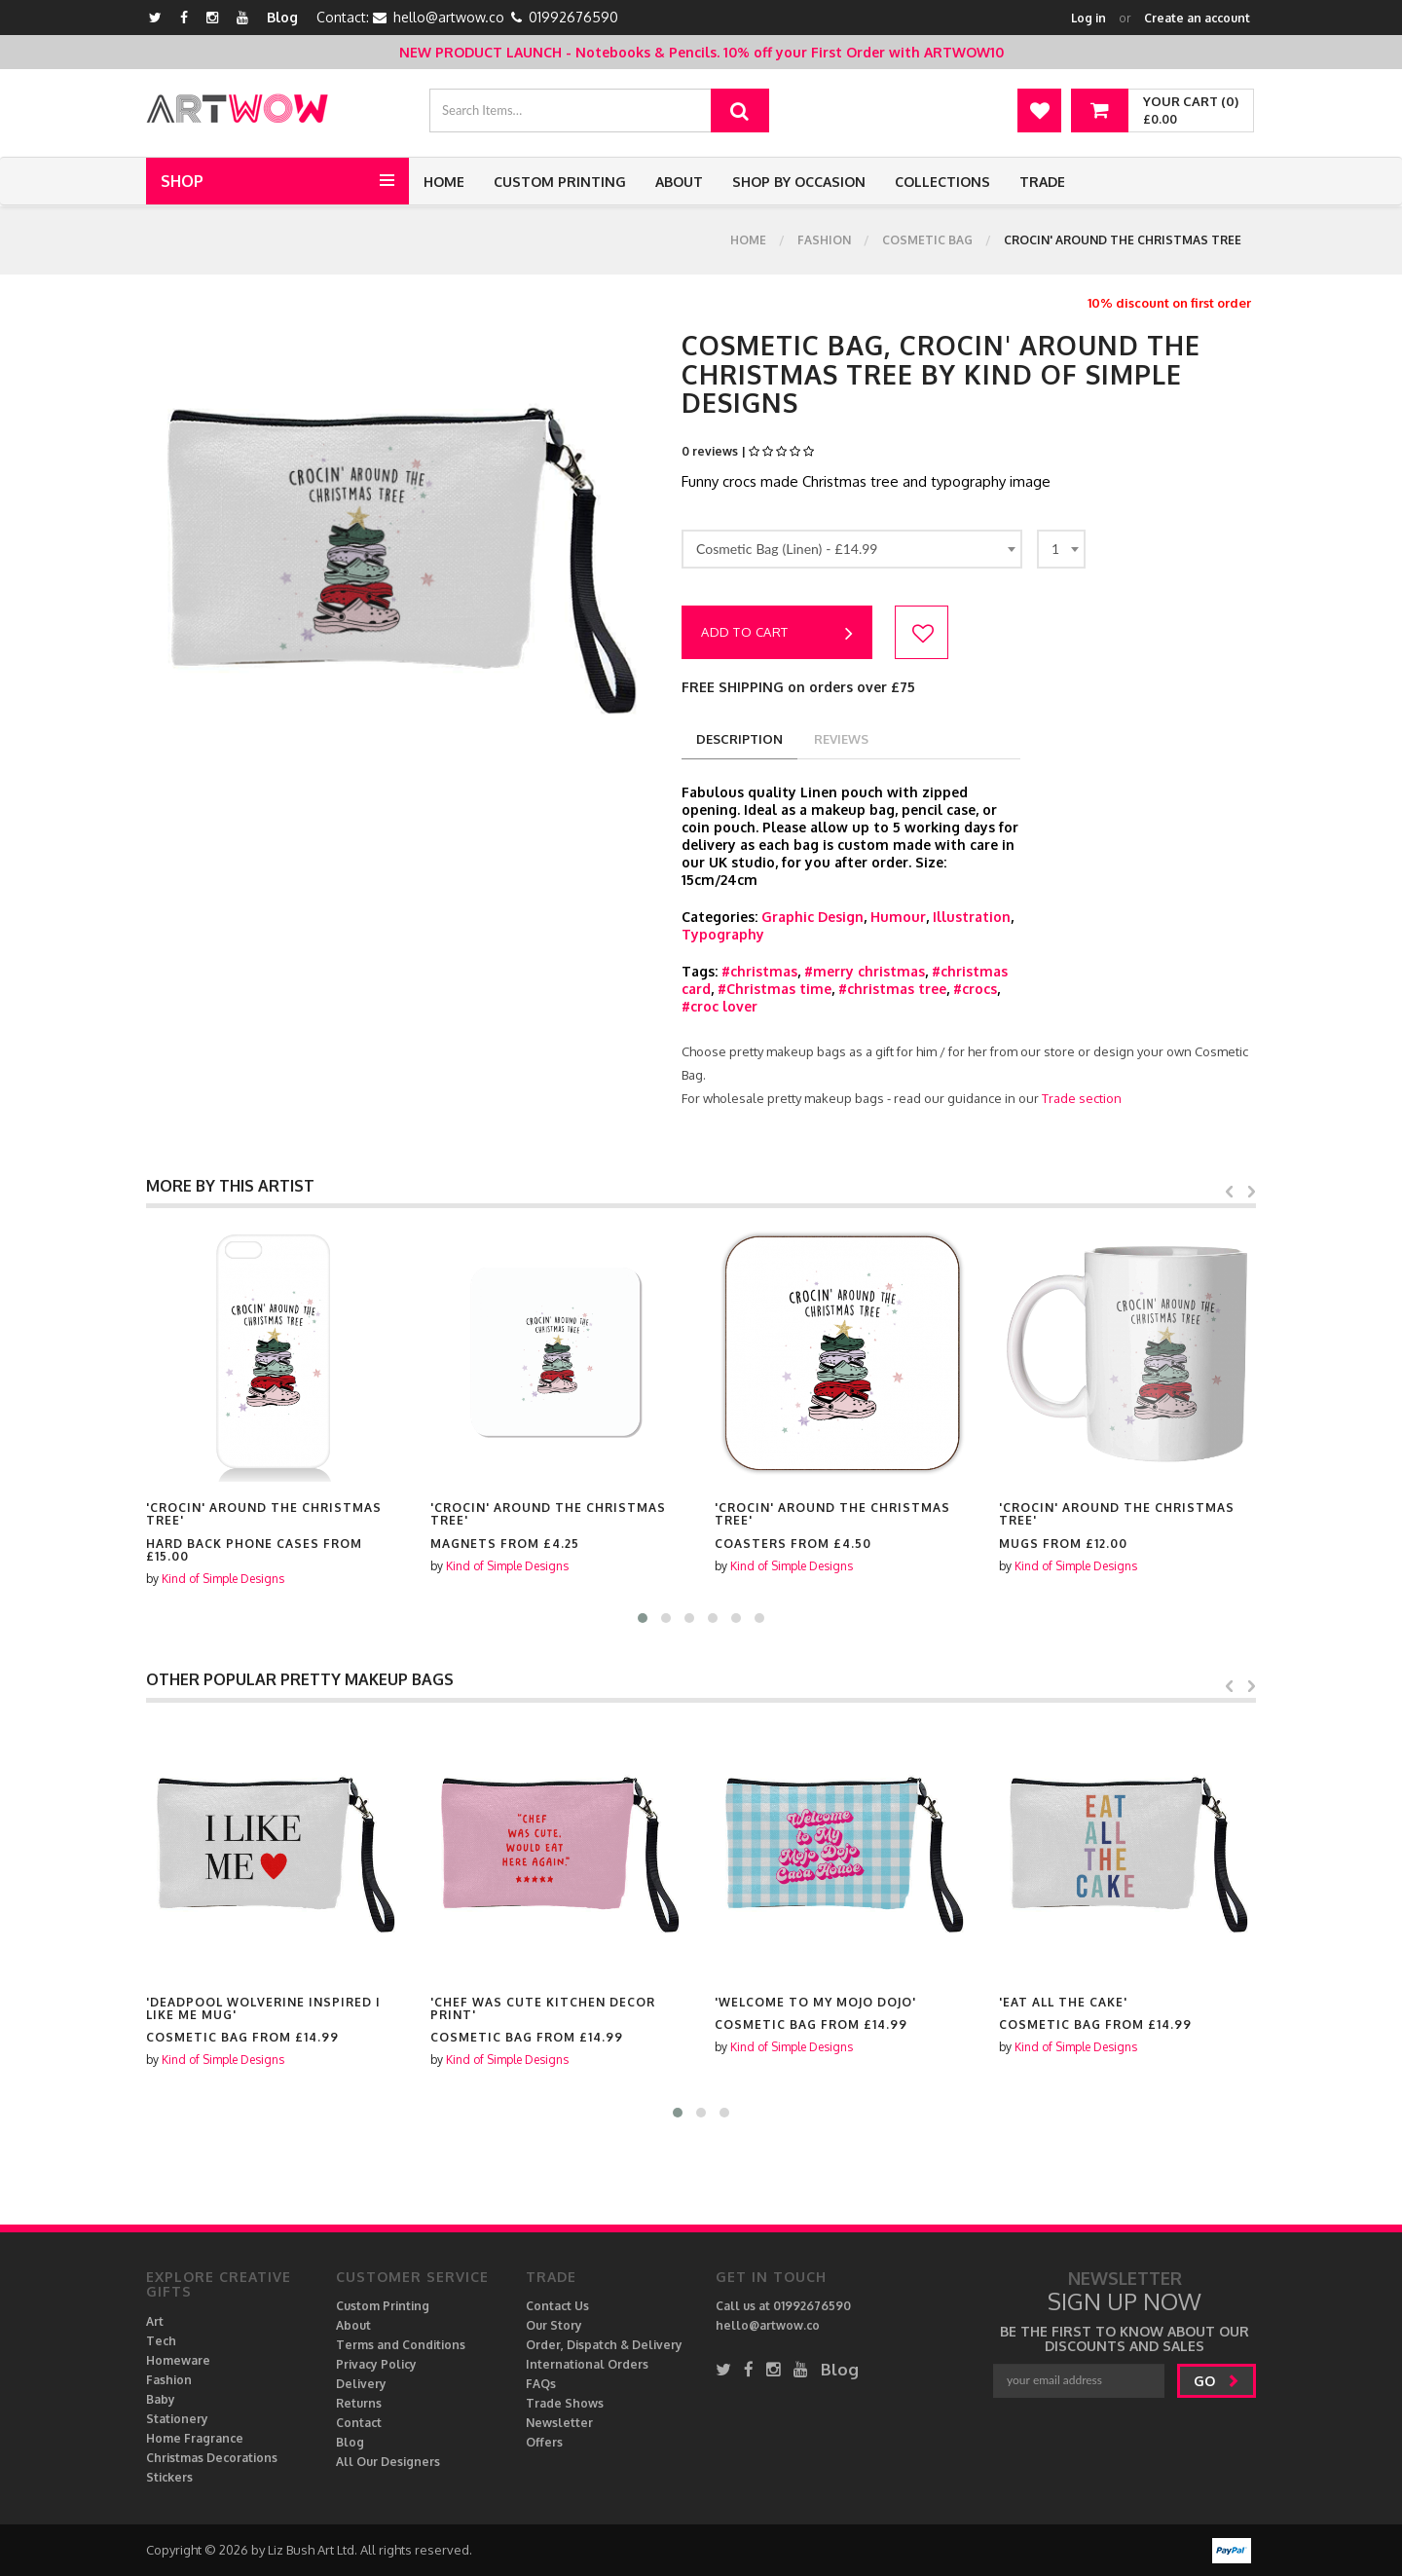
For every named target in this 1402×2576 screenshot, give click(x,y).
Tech (161, 2341)
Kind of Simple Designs (223, 1566)
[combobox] (852, 549)
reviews (841, 739)
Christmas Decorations (211, 2457)
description (739, 739)
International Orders (587, 2364)
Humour (898, 916)
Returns (359, 2403)
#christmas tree (892, 988)
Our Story (554, 2325)
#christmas (759, 971)
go (1216, 2381)
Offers (544, 2442)
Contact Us (557, 2306)
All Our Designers (388, 2461)
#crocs (975, 988)
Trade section (1082, 1098)
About (679, 181)
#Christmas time (774, 988)
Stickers (169, 2477)
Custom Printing (560, 181)
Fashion (824, 240)
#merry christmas (864, 971)
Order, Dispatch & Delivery (604, 2344)
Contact (359, 2422)
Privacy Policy (376, 2364)
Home (444, 181)
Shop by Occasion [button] (799, 181)
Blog (282, 17)
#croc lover (719, 1006)
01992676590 (573, 17)
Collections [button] (942, 181)
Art (155, 2321)
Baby (160, 2399)
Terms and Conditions (400, 2344)
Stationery (177, 2418)
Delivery (361, 2383)
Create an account (1197, 18)
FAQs (541, 2383)
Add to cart (777, 633)
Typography (723, 934)
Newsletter (559, 2422)
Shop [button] (182, 181)
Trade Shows (565, 2403)
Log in (1088, 18)
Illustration (972, 916)
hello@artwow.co (448, 17)
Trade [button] (1042, 181)
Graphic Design (812, 916)
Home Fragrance (194, 2438)
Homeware (178, 2360)
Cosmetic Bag (927, 240)
